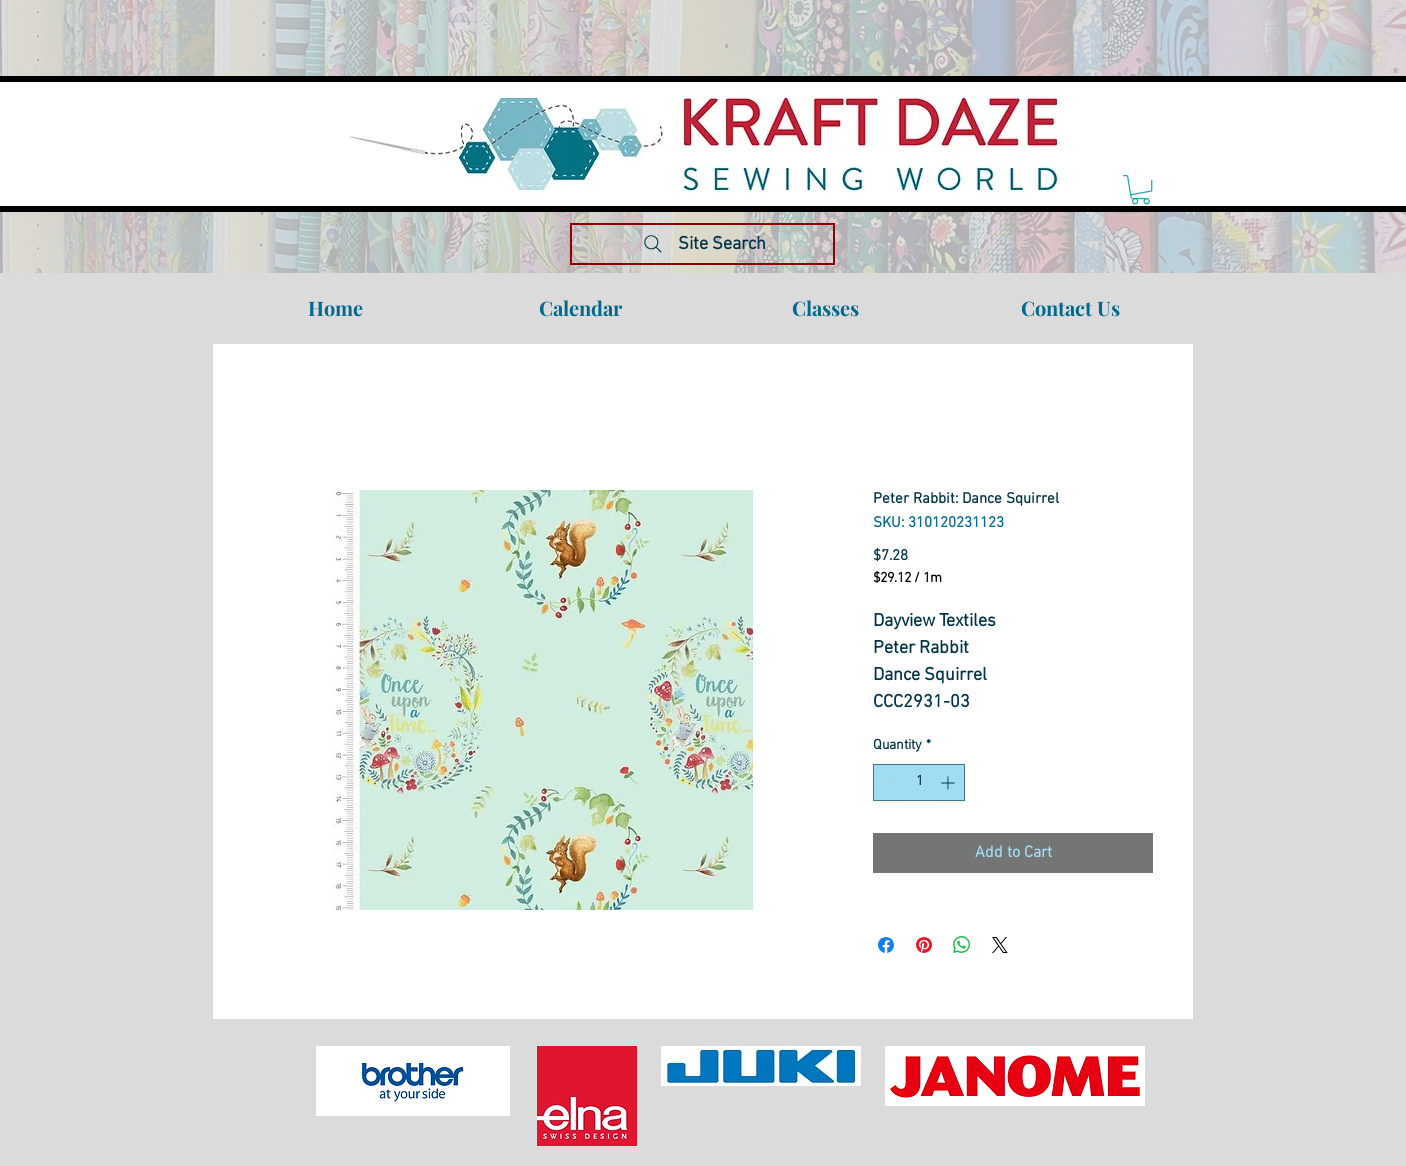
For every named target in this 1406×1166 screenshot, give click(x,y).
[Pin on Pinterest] (924, 945)
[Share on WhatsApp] (962, 945)
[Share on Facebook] (886, 945)
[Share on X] (1000, 945)
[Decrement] (888, 782)
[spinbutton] (919, 782)
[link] (1140, 189)
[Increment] (949, 782)
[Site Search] (702, 244)
